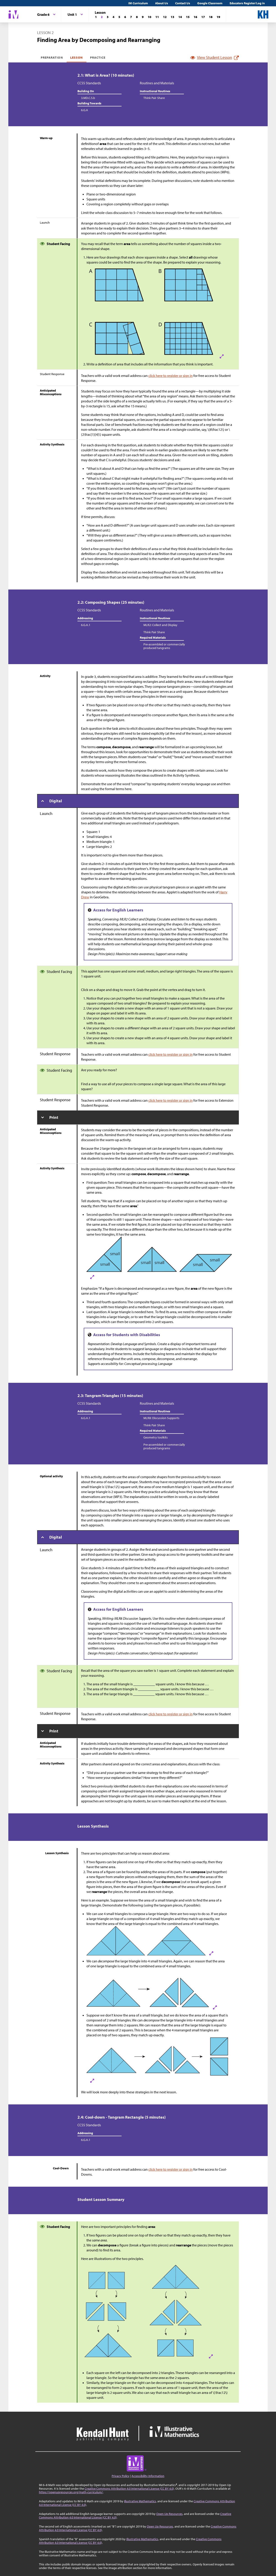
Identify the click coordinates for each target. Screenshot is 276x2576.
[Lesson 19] (218, 16)
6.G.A (84, 110)
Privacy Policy (120, 2476)
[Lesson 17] (203, 16)
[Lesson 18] (211, 16)
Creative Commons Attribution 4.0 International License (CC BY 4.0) (129, 2489)
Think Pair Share (154, 98)
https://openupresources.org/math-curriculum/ (71, 2492)
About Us (161, 3)
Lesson (76, 57)
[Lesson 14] (180, 16)
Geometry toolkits (155, 1437)
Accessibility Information (147, 2476)
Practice (97, 57)
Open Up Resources (169, 2514)
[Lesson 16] (195, 16)
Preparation (52, 57)
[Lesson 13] (172, 16)
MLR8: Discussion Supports (161, 1418)
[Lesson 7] (131, 16)
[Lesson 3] (108, 16)
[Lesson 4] (113, 16)
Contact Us (182, 3)
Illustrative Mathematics (140, 2501)
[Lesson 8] (137, 16)
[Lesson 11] (157, 16)
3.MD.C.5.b (88, 98)
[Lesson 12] (165, 16)
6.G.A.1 (85, 625)
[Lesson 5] (119, 16)
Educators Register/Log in (247, 3)
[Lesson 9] (143, 16)
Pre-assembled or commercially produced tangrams (164, 646)
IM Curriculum (138, 3)
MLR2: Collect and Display (160, 625)
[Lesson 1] (96, 16)
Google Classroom (209, 3)
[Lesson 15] (188, 16)
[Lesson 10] (149, 16)
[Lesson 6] (125, 16)
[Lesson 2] (102, 16)
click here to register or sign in (170, 375)
